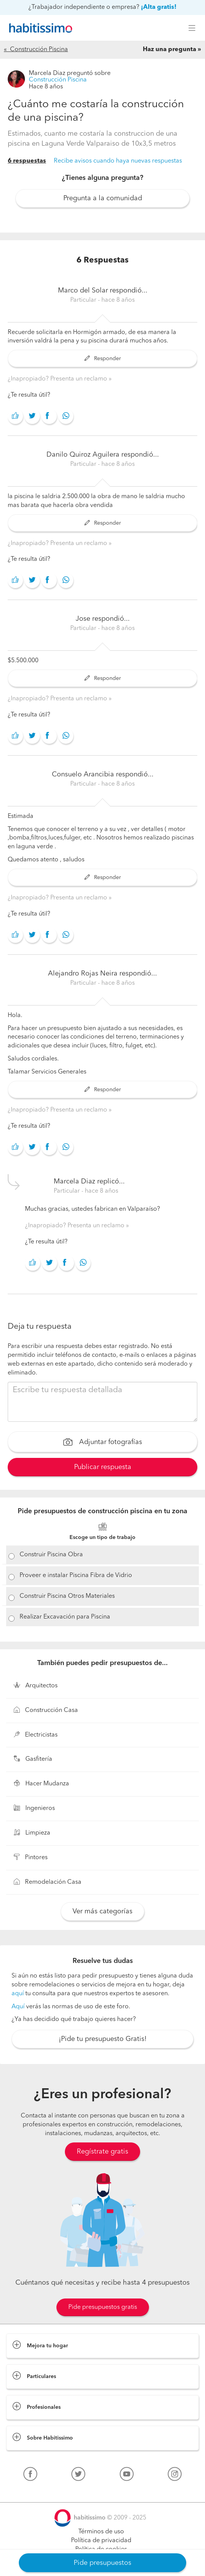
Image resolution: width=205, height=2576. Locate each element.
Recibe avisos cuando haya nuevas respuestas (118, 161)
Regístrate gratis (102, 2151)
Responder (102, 358)
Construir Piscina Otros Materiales (67, 1596)
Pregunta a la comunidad (102, 198)
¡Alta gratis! (159, 7)
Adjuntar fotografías (102, 1443)
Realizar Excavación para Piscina (65, 1617)
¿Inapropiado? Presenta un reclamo (58, 379)
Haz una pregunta (169, 50)
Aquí (18, 2007)
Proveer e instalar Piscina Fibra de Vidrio (76, 1575)
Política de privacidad (101, 2541)
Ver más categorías (102, 1911)
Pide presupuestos (102, 2562)
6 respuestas (27, 161)
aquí (18, 1994)
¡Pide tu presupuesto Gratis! (103, 2039)
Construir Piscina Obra (51, 1555)
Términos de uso (101, 2532)
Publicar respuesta (102, 1467)
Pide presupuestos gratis (102, 2307)
